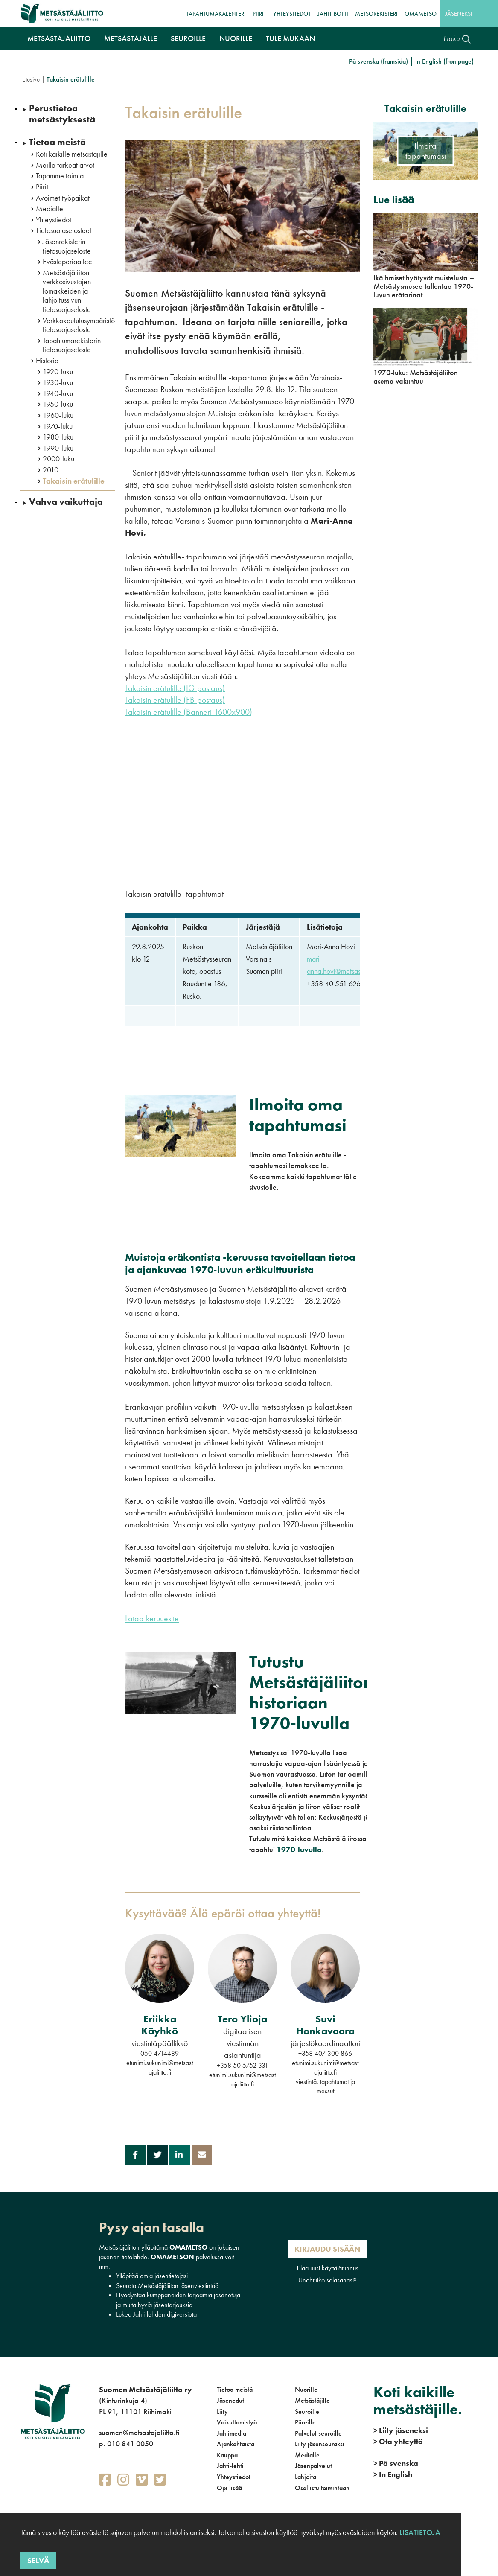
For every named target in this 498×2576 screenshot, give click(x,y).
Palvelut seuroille (318, 2433)
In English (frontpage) (444, 61)
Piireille (305, 2422)
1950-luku (58, 404)
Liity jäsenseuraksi (319, 2443)
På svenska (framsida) (378, 61)
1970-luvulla (299, 1849)
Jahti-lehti (230, 2465)
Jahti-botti (332, 13)
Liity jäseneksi (400, 2430)
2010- (52, 470)
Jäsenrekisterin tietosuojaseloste (67, 246)
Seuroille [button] (188, 38)
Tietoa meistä (57, 142)
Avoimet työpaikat (63, 198)
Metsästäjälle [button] (130, 38)
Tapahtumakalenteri (216, 13)
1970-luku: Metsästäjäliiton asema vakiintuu (415, 376)
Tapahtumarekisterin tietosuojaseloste (72, 345)
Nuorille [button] (235, 38)
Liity (222, 2411)
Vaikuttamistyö (237, 2422)
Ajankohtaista (235, 2443)
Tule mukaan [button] (290, 38)
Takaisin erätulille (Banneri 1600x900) (188, 711)
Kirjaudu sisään (327, 2249)
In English (392, 2474)
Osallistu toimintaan (322, 2487)
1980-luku (58, 437)
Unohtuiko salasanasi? (327, 2280)
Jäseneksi (458, 13)
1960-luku (58, 415)
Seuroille (307, 2411)
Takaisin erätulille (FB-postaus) (175, 699)
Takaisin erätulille (74, 481)
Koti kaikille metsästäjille (72, 154)
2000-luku (58, 458)
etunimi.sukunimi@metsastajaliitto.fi (159, 2067)
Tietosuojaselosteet (63, 230)
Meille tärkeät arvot (65, 165)
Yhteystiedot (292, 13)
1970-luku (58, 426)
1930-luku (58, 382)
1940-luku (58, 393)
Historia (47, 360)
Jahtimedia (231, 2433)
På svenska (395, 2463)
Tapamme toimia (60, 176)
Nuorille (306, 2389)
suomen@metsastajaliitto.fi (139, 2432)
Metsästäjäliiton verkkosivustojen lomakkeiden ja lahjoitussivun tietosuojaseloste (67, 291)
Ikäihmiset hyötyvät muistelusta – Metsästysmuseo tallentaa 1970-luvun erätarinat (423, 286)
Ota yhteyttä (398, 2441)
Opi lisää (229, 2487)
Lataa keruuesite (152, 1618)
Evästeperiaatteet (68, 261)
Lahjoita (305, 2476)
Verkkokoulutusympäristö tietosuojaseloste (79, 325)
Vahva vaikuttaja (66, 501)
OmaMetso (421, 13)
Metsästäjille (312, 2400)
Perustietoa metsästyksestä (62, 114)
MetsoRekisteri (376, 13)
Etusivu (31, 79)
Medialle (49, 208)
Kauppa (227, 2455)
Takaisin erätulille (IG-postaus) (175, 688)
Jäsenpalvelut (313, 2465)
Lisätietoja (419, 2532)
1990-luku (58, 448)
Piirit (259, 13)
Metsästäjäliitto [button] (58, 38)
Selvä (38, 2560)
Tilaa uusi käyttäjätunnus (327, 2268)
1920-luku (58, 371)
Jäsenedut (230, 2400)
